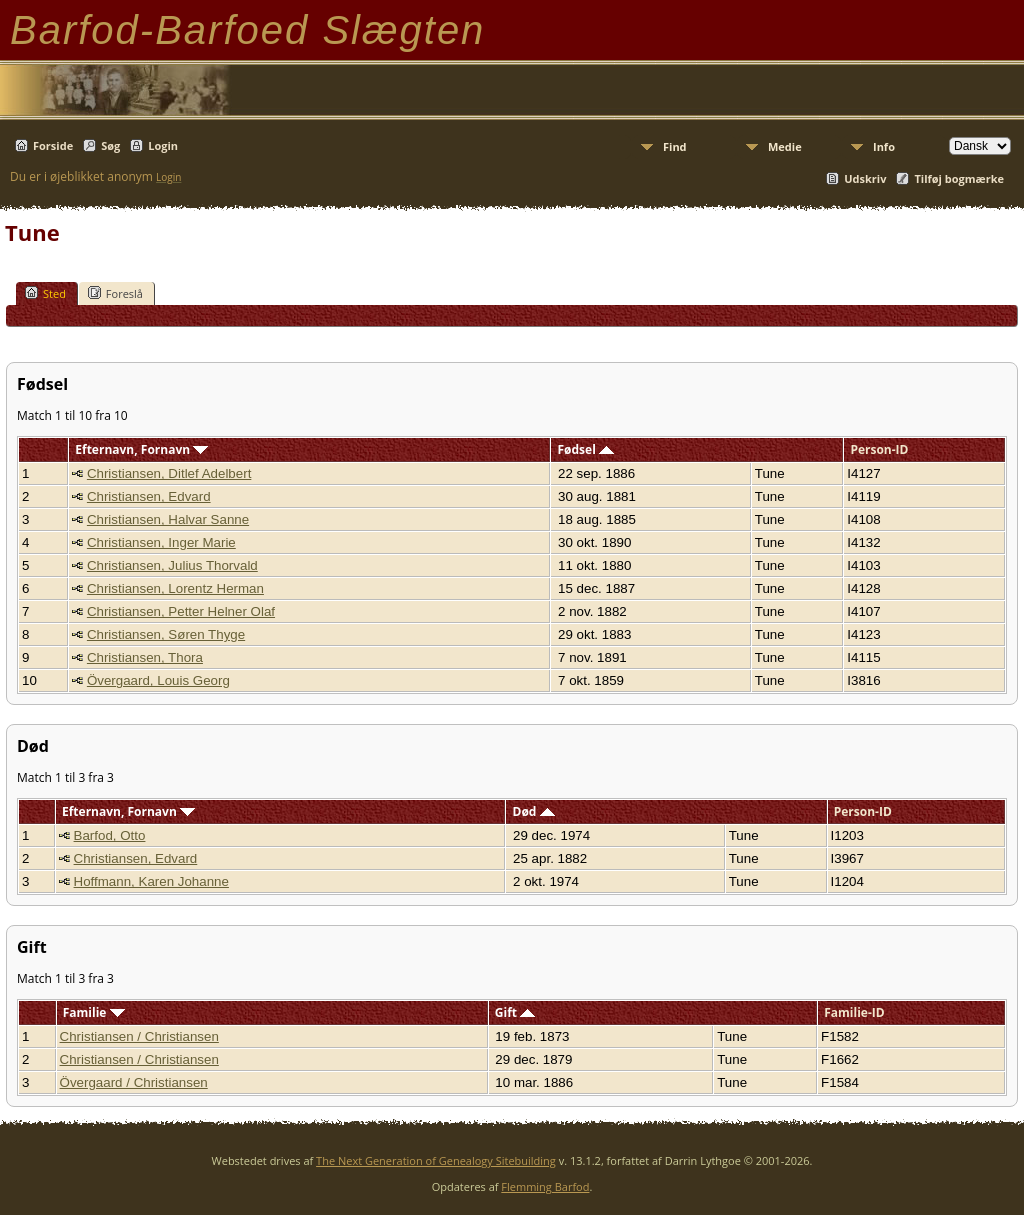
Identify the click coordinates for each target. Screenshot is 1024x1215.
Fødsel (585, 449)
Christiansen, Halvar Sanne (168, 519)
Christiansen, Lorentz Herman (175, 588)
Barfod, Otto (110, 835)
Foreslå (115, 293)
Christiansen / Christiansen (139, 1036)
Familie (94, 1012)
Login (163, 145)
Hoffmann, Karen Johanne (151, 881)
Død (534, 811)
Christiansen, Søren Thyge (166, 634)
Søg (110, 145)
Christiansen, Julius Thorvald (172, 565)
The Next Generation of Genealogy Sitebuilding (436, 1160)
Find (675, 146)
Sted (45, 293)
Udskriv (865, 178)
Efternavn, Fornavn (141, 449)
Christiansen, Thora (145, 657)
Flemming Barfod (545, 1186)
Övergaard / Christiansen (134, 1082)
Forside (53, 145)
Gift (515, 1012)
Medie (785, 146)
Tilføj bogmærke (959, 178)
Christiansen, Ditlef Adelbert (169, 473)
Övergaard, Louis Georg (158, 680)
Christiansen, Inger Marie (161, 542)
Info (884, 146)
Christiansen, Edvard (149, 496)
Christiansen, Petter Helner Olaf (181, 611)
